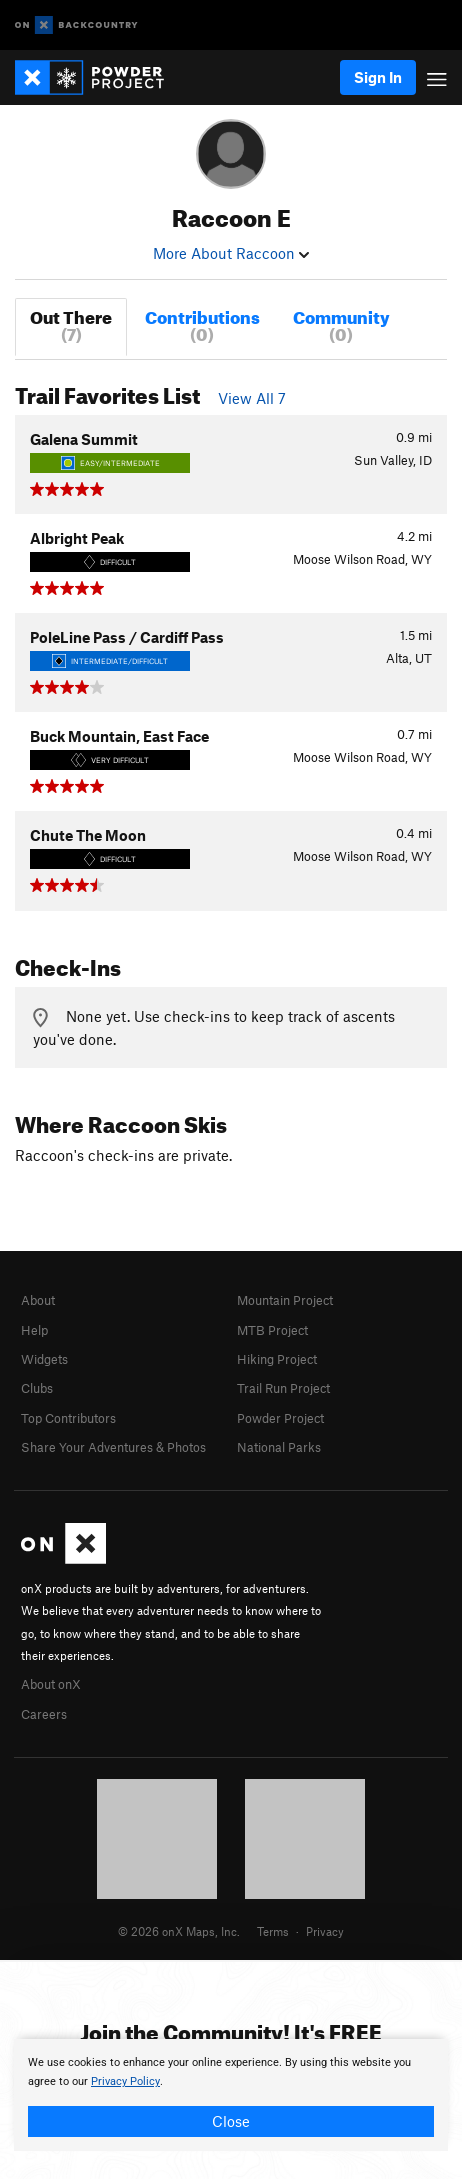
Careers (44, 1714)
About (38, 1300)
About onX (51, 1684)
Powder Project (280, 1418)
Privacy (325, 1931)
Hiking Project (277, 1359)
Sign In (378, 77)
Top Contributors (68, 1418)
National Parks (279, 1447)
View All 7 (252, 398)
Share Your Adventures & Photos (113, 1447)
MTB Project (272, 1330)
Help (34, 1330)
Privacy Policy (125, 2081)
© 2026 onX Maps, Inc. (179, 1931)
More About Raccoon (231, 253)
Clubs (37, 1388)
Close (231, 2121)
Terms (273, 1931)
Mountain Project (285, 1300)
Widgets (44, 1359)
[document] (231, 2095)
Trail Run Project (283, 1388)
